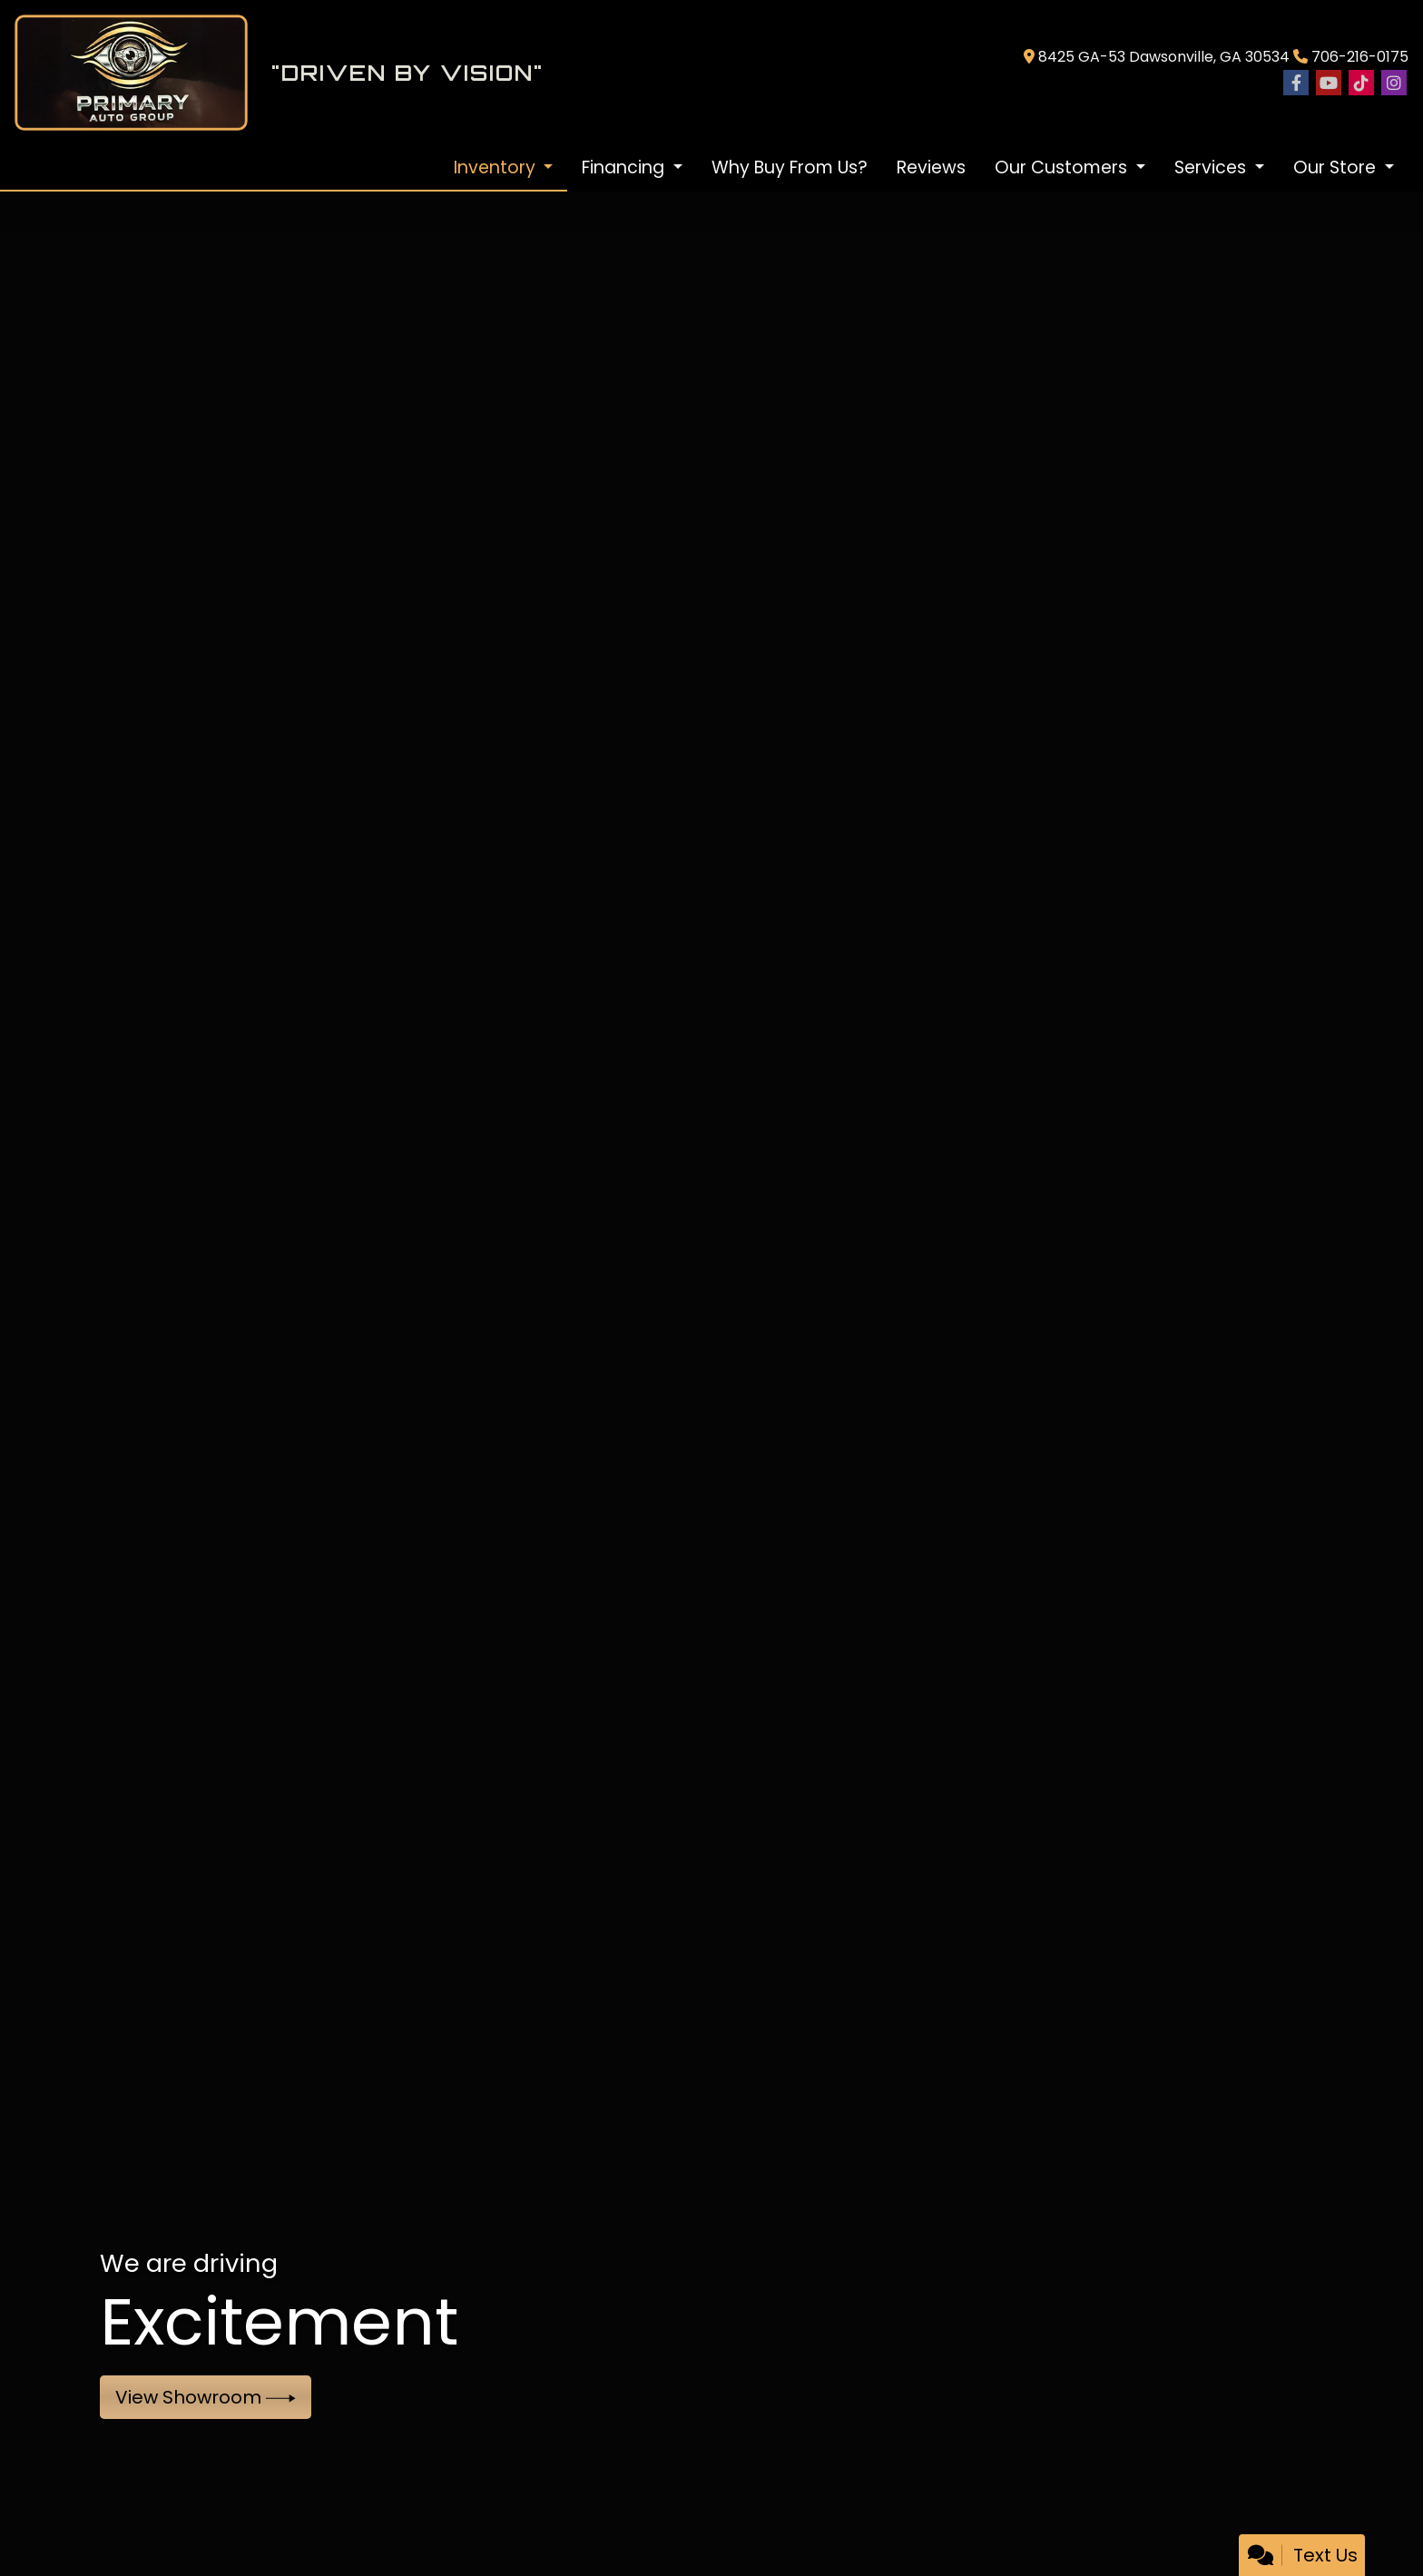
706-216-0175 (1359, 56)
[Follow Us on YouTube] (1328, 83)
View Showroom (205, 2397)
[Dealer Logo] (512, 72)
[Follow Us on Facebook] (1296, 83)
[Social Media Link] (1361, 83)
